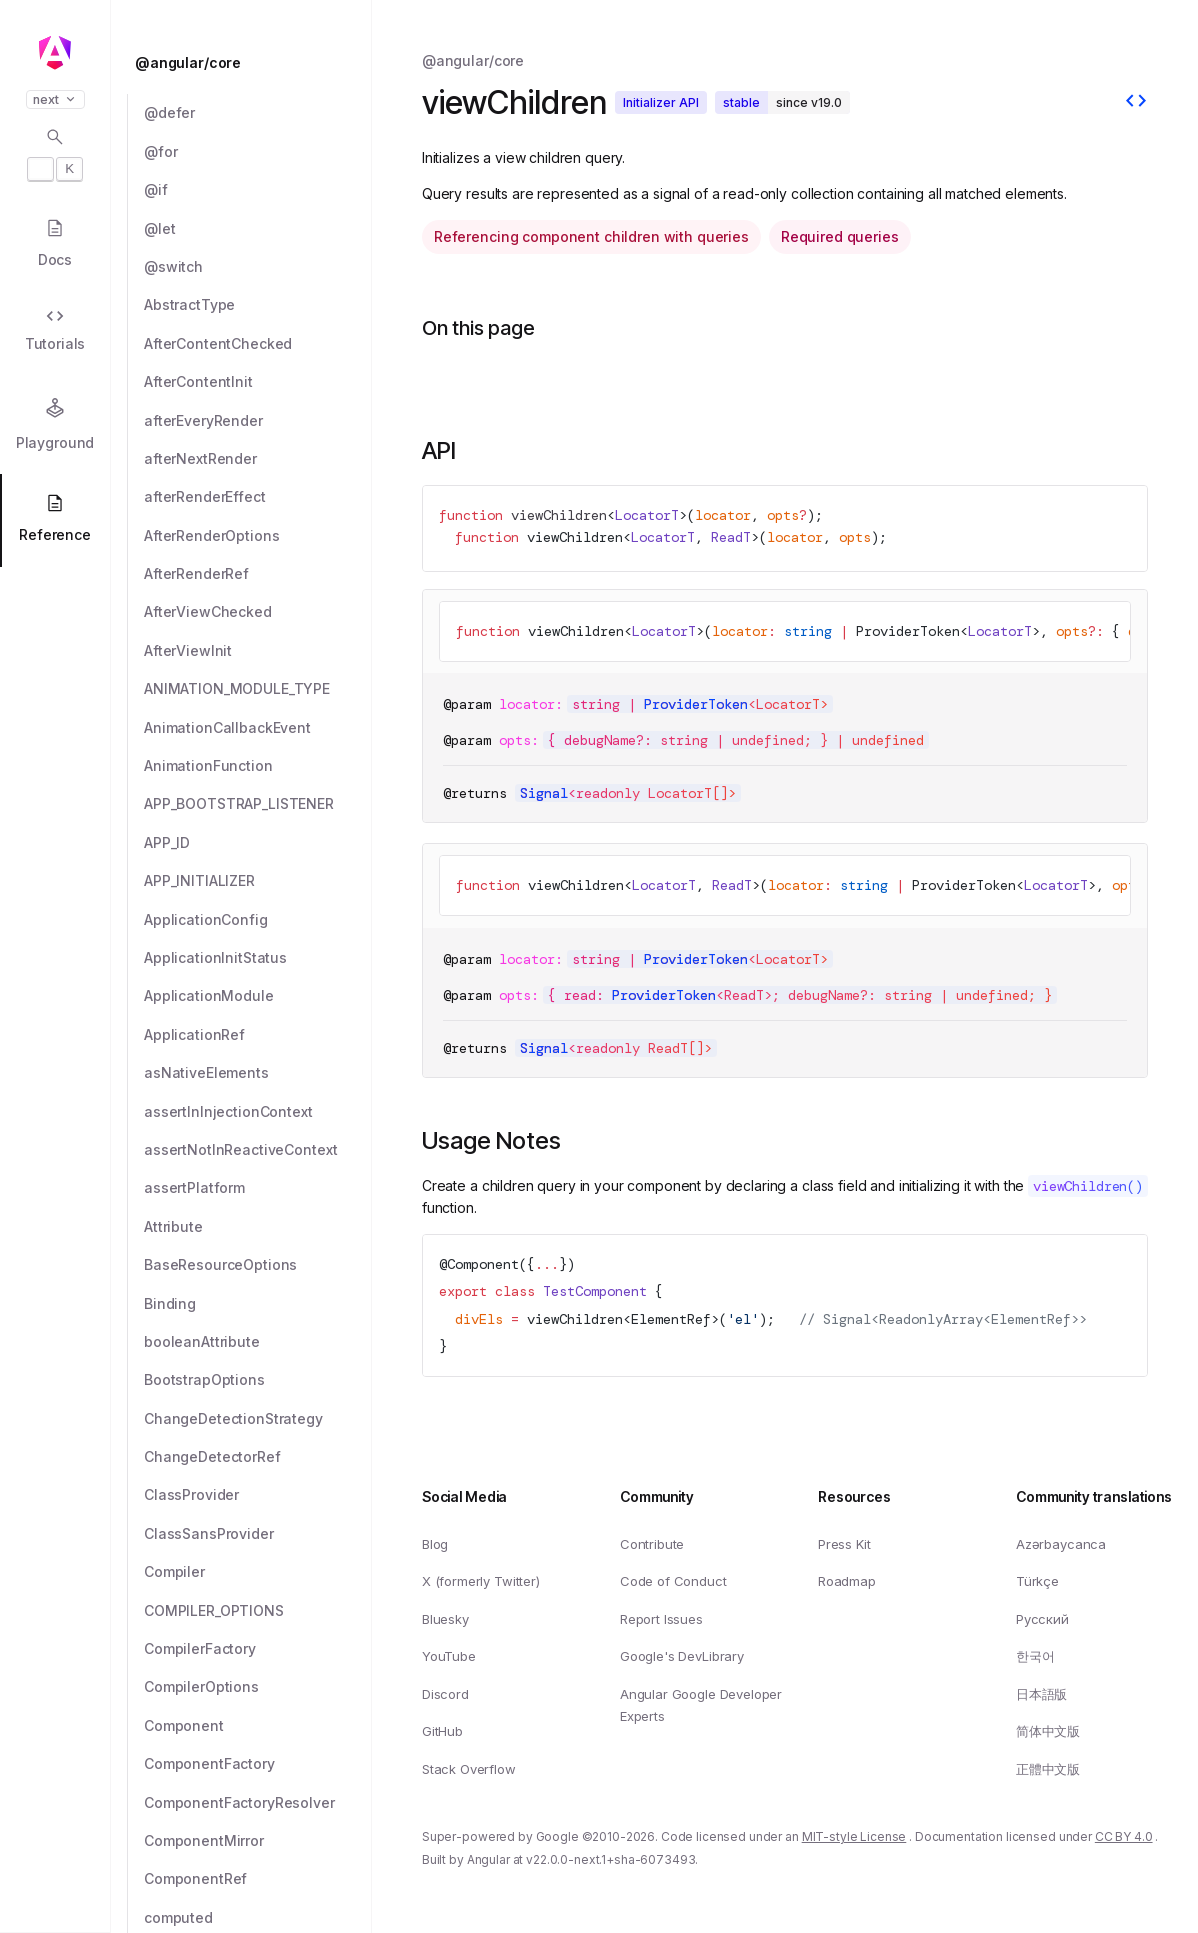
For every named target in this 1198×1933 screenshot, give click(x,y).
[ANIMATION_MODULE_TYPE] (258, 689)
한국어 (1035, 1657)
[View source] (1136, 103)
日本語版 (1041, 1694)
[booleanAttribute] (258, 1342)
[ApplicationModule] (258, 996)
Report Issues (661, 1619)
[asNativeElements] (258, 1073)
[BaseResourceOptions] (258, 1265)
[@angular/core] (247, 63)
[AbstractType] (258, 305)
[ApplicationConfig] (258, 920)
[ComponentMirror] (258, 1841)
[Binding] (258, 1304)
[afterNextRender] (258, 459)
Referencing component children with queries (591, 236)
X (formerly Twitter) (481, 1582)
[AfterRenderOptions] (258, 536)
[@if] (258, 190)
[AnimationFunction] (258, 766)
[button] (55, 1855)
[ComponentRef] (258, 1879)
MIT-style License (854, 1837)
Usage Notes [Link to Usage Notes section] (491, 1140)
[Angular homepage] (55, 53)
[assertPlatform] (258, 1188)
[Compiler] (258, 1572)
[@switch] (258, 267)
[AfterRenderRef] (258, 574)
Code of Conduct (673, 1582)
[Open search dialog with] (55, 154)
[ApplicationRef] (258, 1035)
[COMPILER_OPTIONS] (258, 1611)
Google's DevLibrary (682, 1657)
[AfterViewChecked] (258, 612)
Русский (1042, 1619)
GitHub (442, 1732)
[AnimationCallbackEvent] (258, 728)
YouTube (449, 1657)
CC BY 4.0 (1124, 1837)
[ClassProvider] (258, 1495)
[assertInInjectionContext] (258, 1112)
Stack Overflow (469, 1769)
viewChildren (559, 515)
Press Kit (844, 1544)
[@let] (258, 229)
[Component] (258, 1726)
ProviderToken (908, 631)
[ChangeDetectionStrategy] (258, 1419)
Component (483, 1264)
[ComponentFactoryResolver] (258, 1803)
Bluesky (445, 1619)
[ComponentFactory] (258, 1764)
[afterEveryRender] (258, 421)
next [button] (55, 99)
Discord (445, 1694)
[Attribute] (258, 1227)
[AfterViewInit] (258, 651)
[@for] (258, 152)
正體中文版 (1048, 1769)
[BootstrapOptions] (258, 1380)
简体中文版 (1048, 1732)
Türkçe (1037, 1582)
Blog (435, 1544)
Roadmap (847, 1582)
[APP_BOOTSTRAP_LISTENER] (258, 804)
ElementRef (671, 1318)
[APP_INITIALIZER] (258, 881)
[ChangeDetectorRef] (258, 1457)
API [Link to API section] (439, 450)
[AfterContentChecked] (258, 344)
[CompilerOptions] (258, 1687)
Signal (544, 793)
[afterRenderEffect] (258, 497)
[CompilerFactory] (258, 1649)
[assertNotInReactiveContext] (258, 1150)
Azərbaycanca (1061, 1544)
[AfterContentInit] (258, 382)
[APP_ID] (258, 843)
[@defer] (258, 113)
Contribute (652, 1544)
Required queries (840, 236)
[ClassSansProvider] (258, 1534)
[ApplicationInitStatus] (258, 958)
